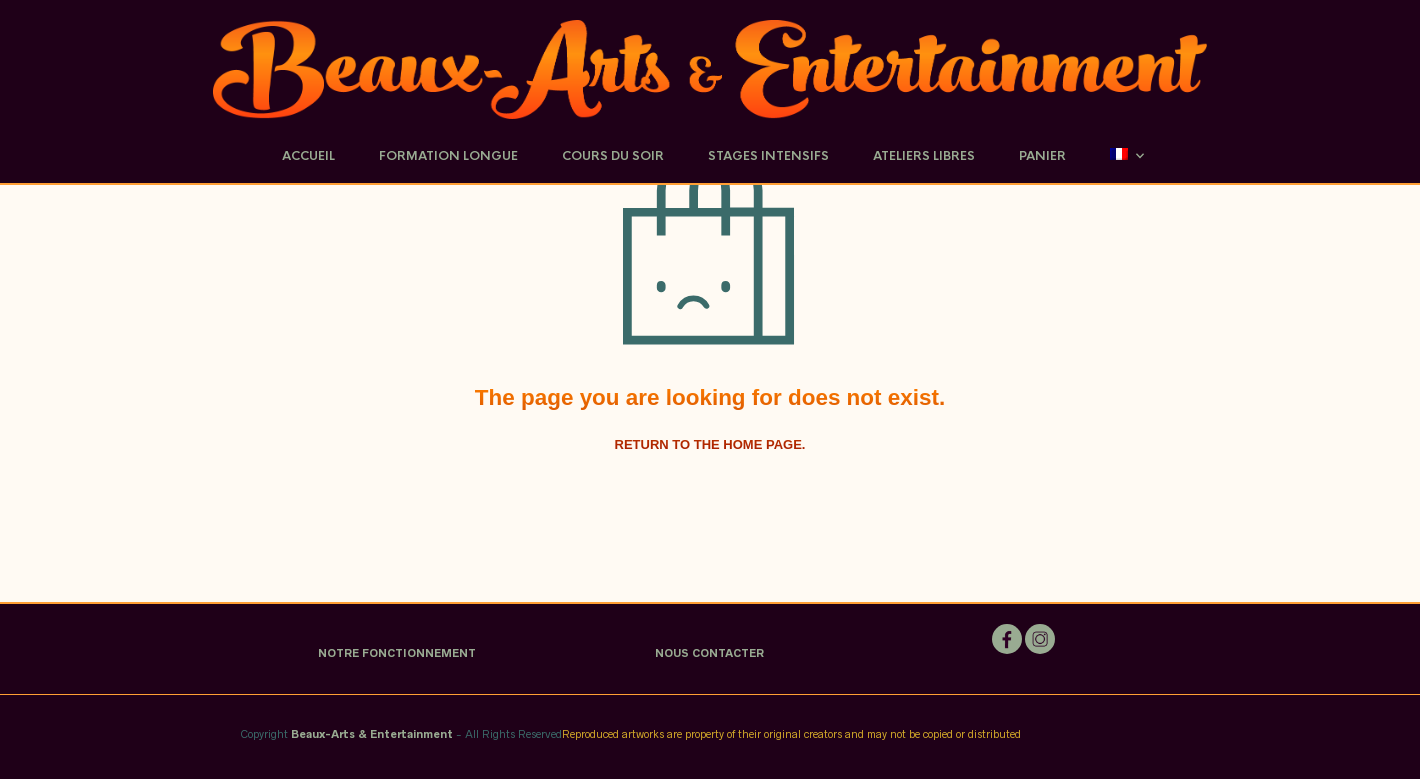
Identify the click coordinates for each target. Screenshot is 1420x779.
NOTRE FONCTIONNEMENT (397, 653)
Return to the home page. (710, 444)
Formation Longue (448, 156)
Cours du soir (613, 156)
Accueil (308, 156)
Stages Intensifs (768, 156)
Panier (1042, 156)
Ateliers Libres (924, 156)
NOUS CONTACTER (709, 653)
